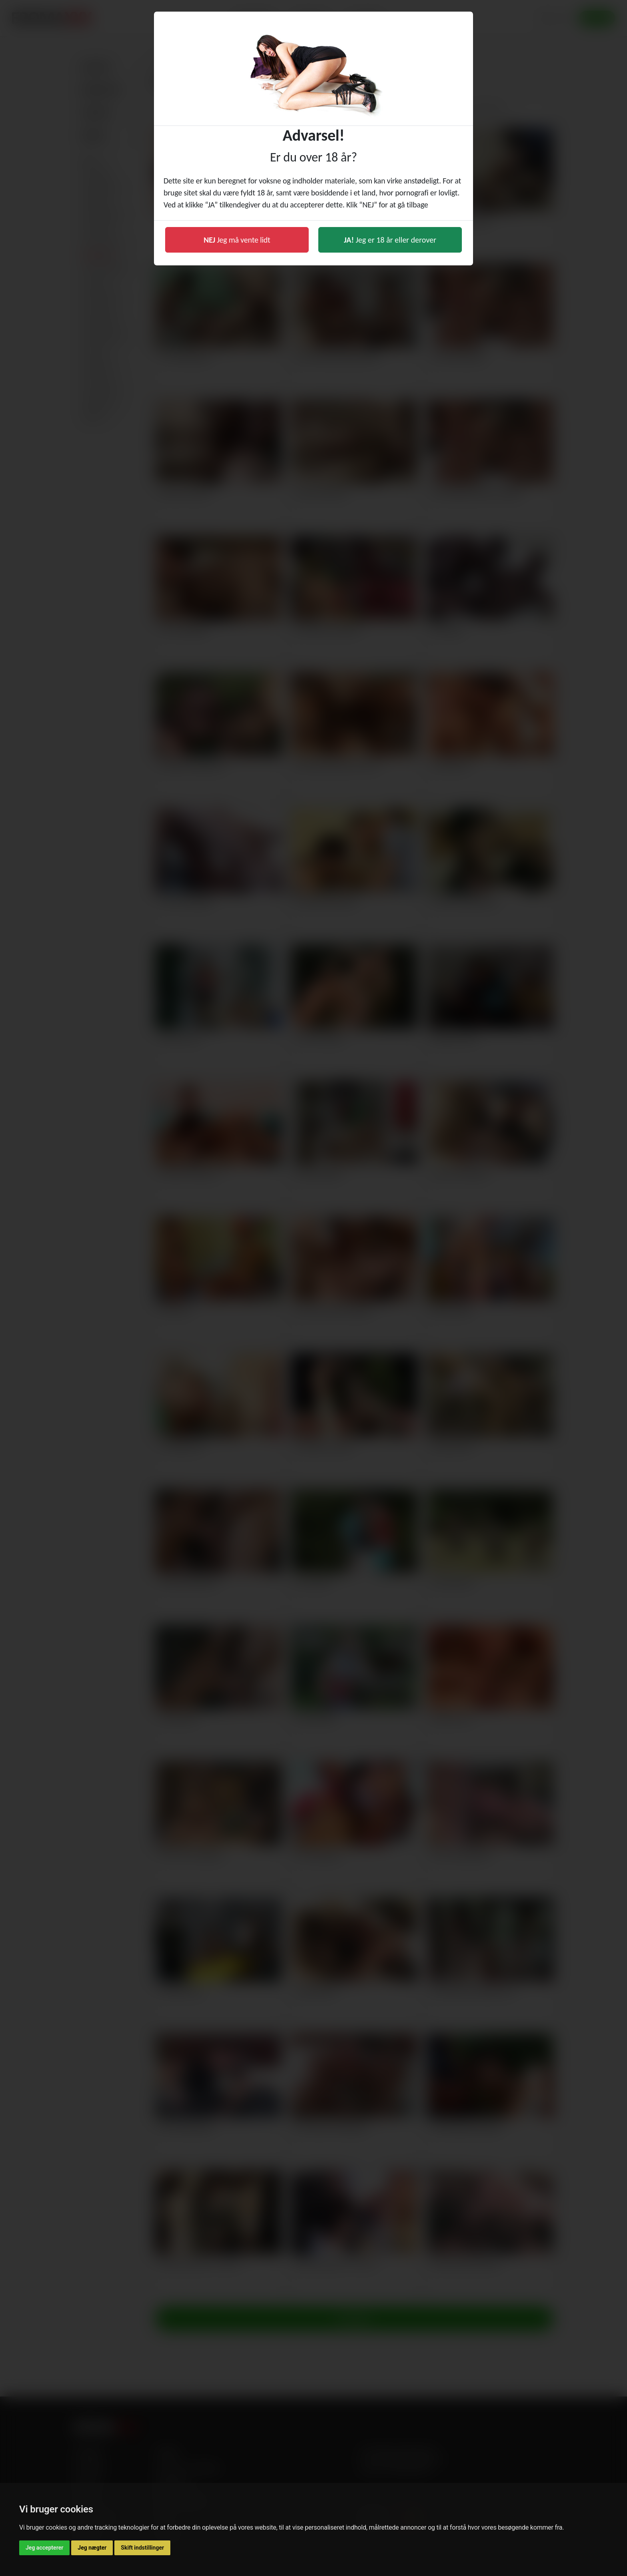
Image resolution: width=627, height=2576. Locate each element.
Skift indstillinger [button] (142, 2547)
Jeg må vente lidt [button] (237, 240)
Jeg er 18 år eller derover (390, 240)
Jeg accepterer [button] (44, 2547)
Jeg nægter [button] (92, 2547)
